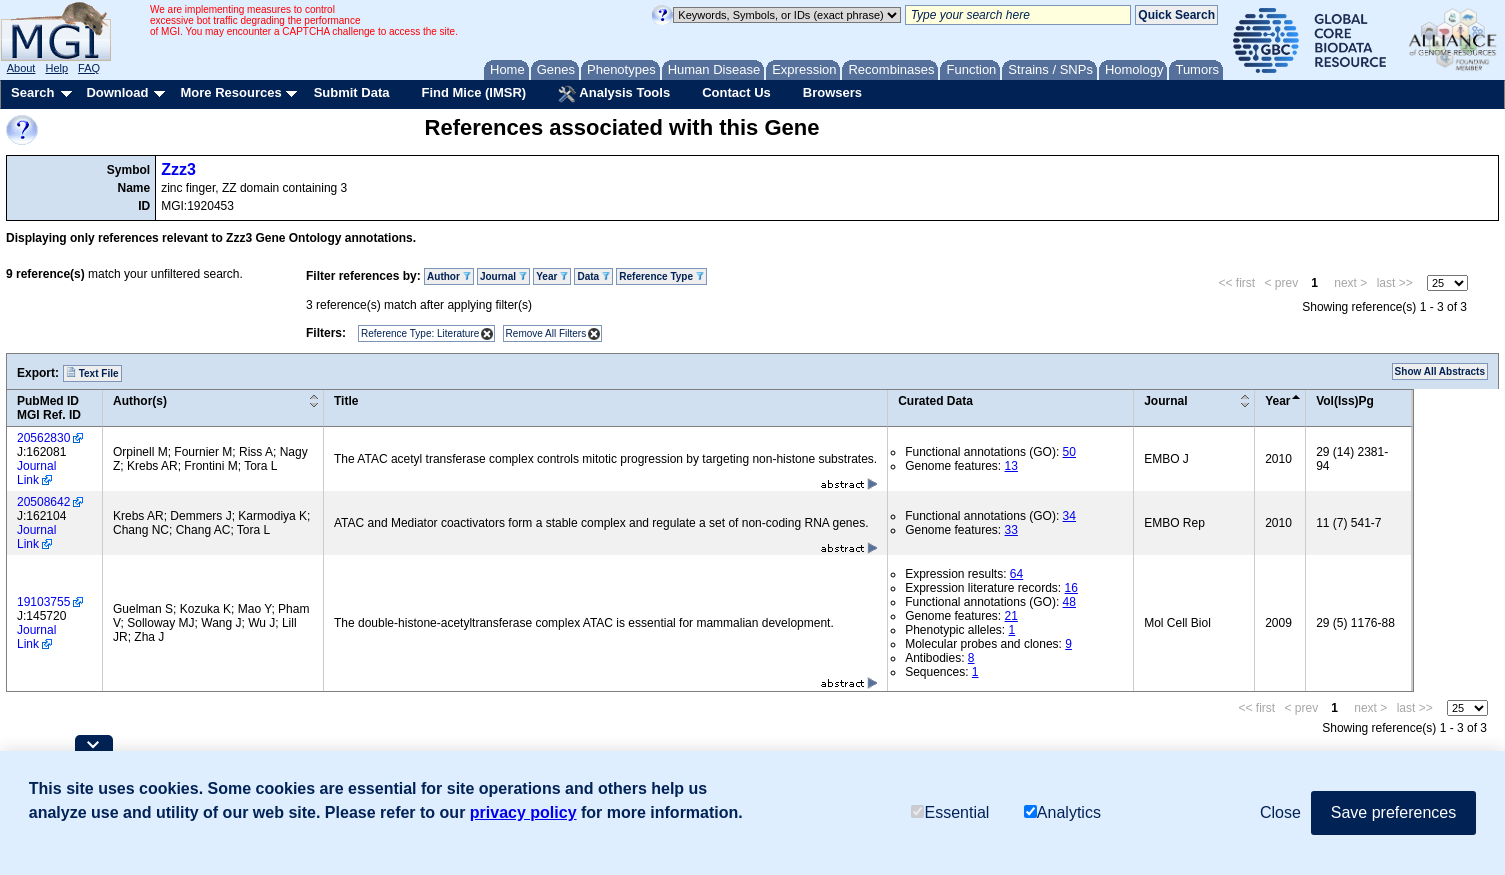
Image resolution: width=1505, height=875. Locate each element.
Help (56, 68)
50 (1069, 452)
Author (449, 276)
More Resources (230, 92)
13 (1011, 466)
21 (1011, 616)
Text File (92, 373)
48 (1069, 602)
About (21, 68)
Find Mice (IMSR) (473, 92)
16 (1071, 588)
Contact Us (736, 92)
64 (1016, 574)
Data (593, 276)
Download (117, 92)
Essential (950, 812)
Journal (503, 276)
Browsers (832, 92)
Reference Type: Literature (420, 333)
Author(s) (140, 401)
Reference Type (661, 276)
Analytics (1062, 812)
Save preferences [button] (1393, 812)
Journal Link (36, 473)
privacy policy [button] (523, 812)
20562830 (43, 438)
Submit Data (352, 92)
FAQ (89, 68)
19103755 (43, 602)
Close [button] (1280, 812)
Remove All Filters (546, 333)
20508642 (43, 502)
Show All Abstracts (1440, 371)
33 (1011, 530)
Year (552, 276)
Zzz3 (178, 169)
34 (1069, 516)
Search (32, 92)
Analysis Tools (614, 94)
